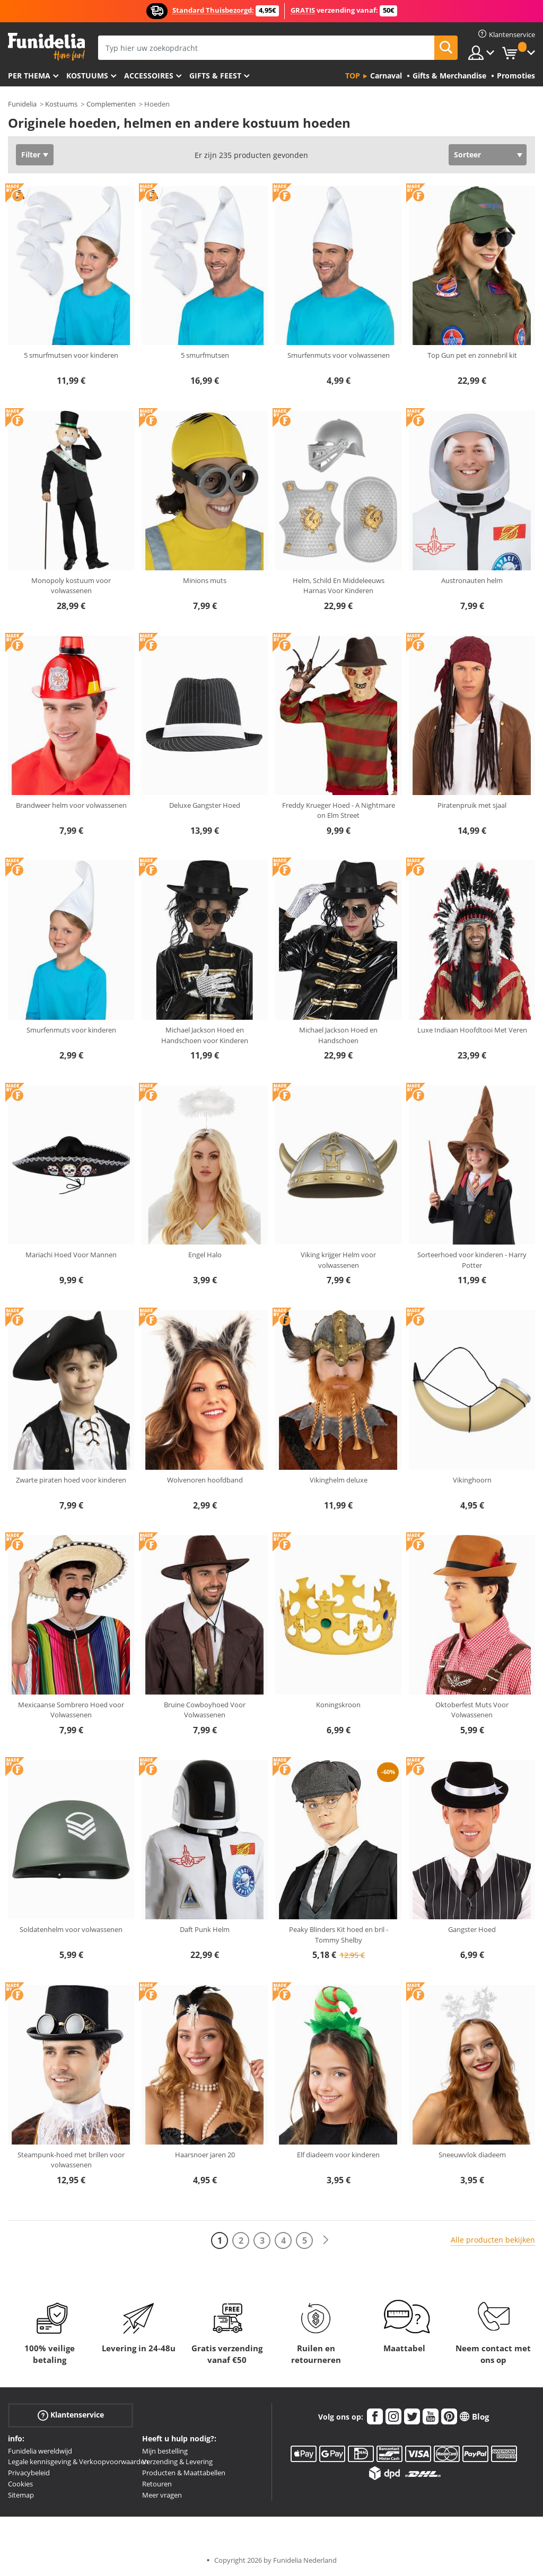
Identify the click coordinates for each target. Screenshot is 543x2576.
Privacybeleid (29, 2472)
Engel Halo (205, 1254)
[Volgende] (325, 2240)
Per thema (29, 75)
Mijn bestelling (165, 2451)
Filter (30, 154)
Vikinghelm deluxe (338, 1480)
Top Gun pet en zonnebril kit (472, 355)
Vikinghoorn (472, 1480)
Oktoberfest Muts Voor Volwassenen (472, 1710)
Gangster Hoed (472, 1929)
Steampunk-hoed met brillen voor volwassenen (71, 2160)
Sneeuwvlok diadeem (472, 2154)
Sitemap (21, 2495)
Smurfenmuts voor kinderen (71, 1030)
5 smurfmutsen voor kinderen (71, 355)
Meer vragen (162, 2495)
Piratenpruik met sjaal (471, 805)
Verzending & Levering (177, 2461)
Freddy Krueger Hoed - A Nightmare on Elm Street (338, 810)
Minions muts (204, 580)
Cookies (20, 2484)
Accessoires (148, 75)
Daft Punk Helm (205, 1929)
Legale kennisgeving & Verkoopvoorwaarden (78, 2461)
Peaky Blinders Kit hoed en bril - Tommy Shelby (338, 1935)
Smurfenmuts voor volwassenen (338, 355)
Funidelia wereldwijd (40, 2451)
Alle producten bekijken (493, 2240)
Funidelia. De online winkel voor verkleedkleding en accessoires (46, 47)
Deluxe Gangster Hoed (204, 805)
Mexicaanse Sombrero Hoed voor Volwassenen (71, 1710)
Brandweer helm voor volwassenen (71, 805)
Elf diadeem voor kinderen (338, 2154)
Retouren (157, 2484)
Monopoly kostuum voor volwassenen (71, 586)
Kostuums (87, 75)
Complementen (111, 104)
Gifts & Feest (215, 75)
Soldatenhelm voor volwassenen (71, 1929)
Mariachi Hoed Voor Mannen (71, 1254)
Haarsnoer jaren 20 (205, 2154)
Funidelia (22, 104)
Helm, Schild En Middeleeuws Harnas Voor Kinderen (338, 586)
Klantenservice (71, 2414)
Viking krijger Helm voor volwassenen (338, 1260)
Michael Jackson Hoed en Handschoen (338, 1035)
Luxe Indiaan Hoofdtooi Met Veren (472, 1030)
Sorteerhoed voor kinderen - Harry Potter (472, 1260)
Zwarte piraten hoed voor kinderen (71, 1480)
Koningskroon (338, 1704)
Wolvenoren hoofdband (205, 1480)
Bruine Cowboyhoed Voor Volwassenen (205, 1710)
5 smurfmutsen (205, 355)
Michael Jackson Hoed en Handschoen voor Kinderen (204, 1035)
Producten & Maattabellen (183, 2472)
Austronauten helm (472, 580)
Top (352, 75)
